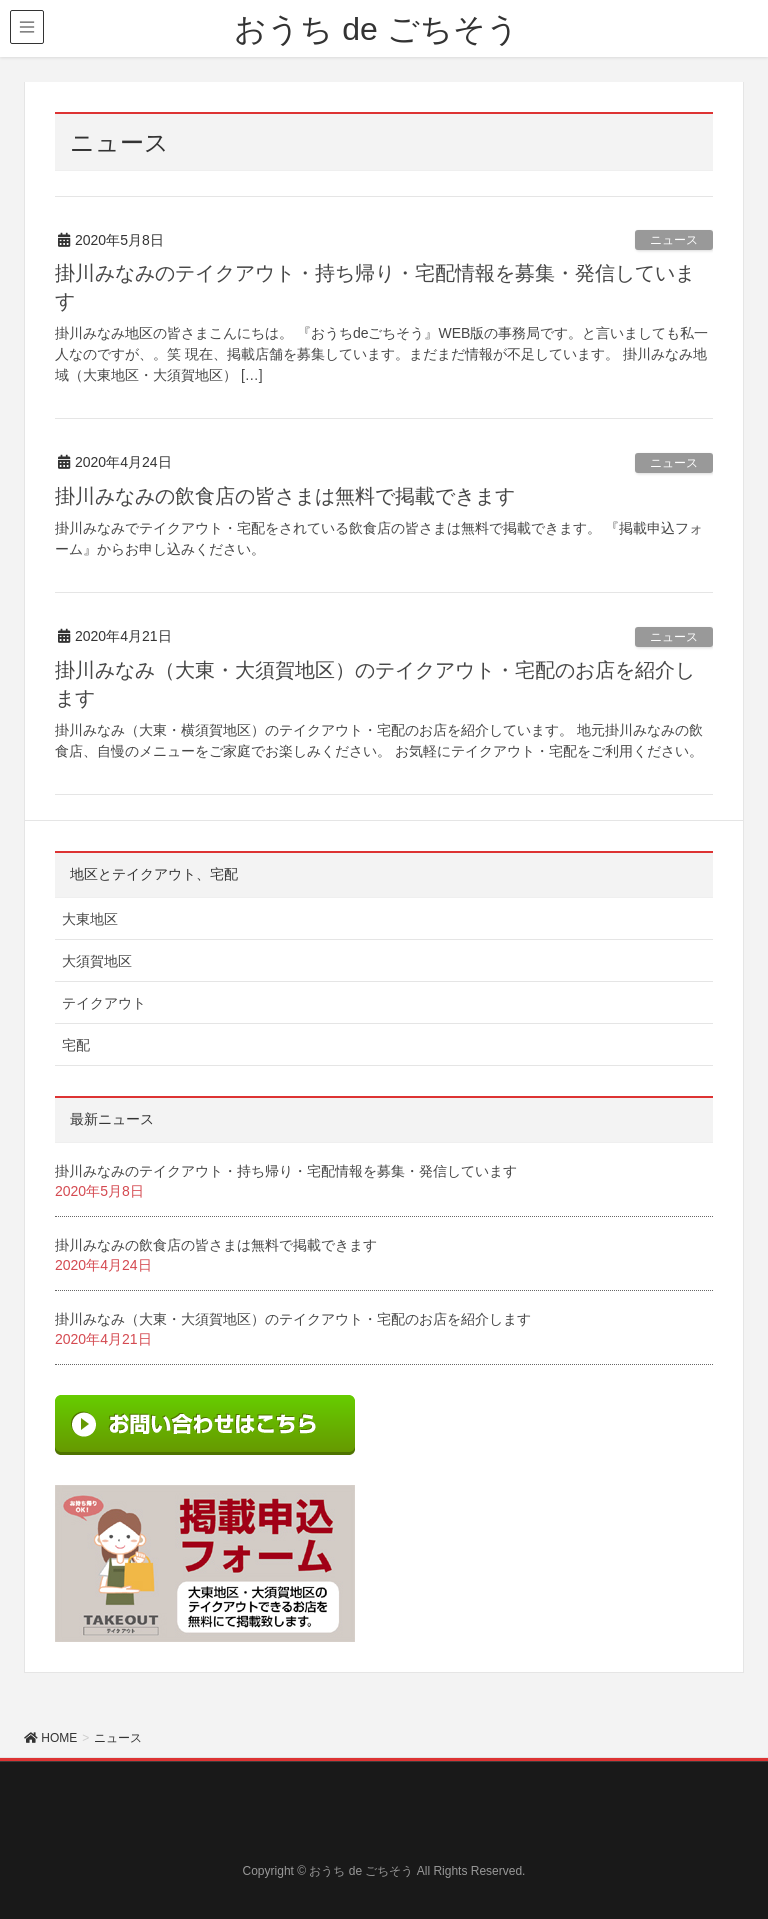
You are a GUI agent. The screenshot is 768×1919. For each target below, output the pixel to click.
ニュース (674, 240)
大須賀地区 (97, 961)
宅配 (76, 1045)
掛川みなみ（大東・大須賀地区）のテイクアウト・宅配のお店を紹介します (293, 1319)
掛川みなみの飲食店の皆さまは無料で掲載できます (285, 496)
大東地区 (90, 919)
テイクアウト (104, 1003)
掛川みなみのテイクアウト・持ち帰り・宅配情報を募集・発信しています (286, 1171)
